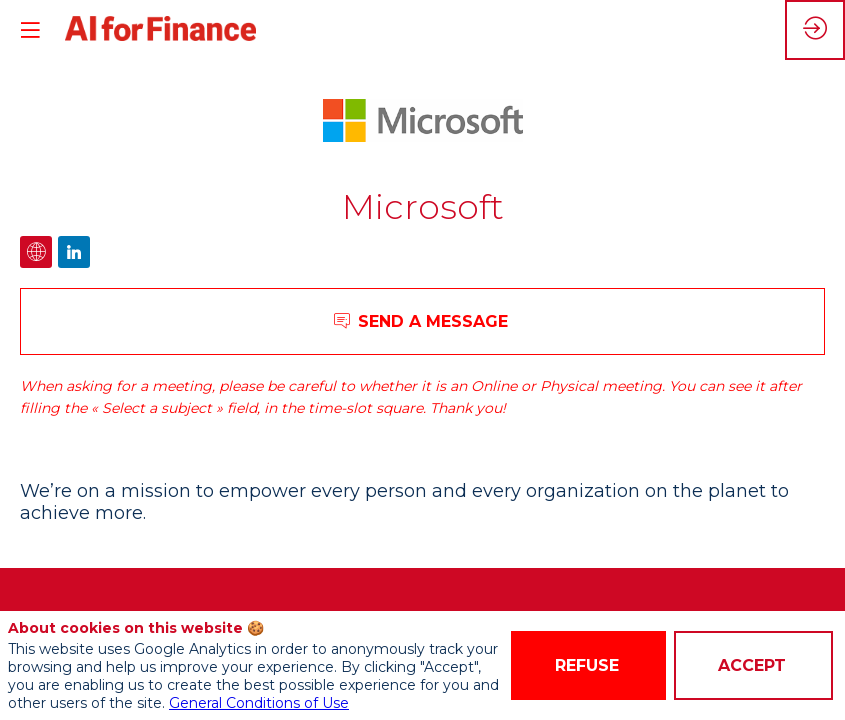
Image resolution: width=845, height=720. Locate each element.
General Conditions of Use (259, 703)
